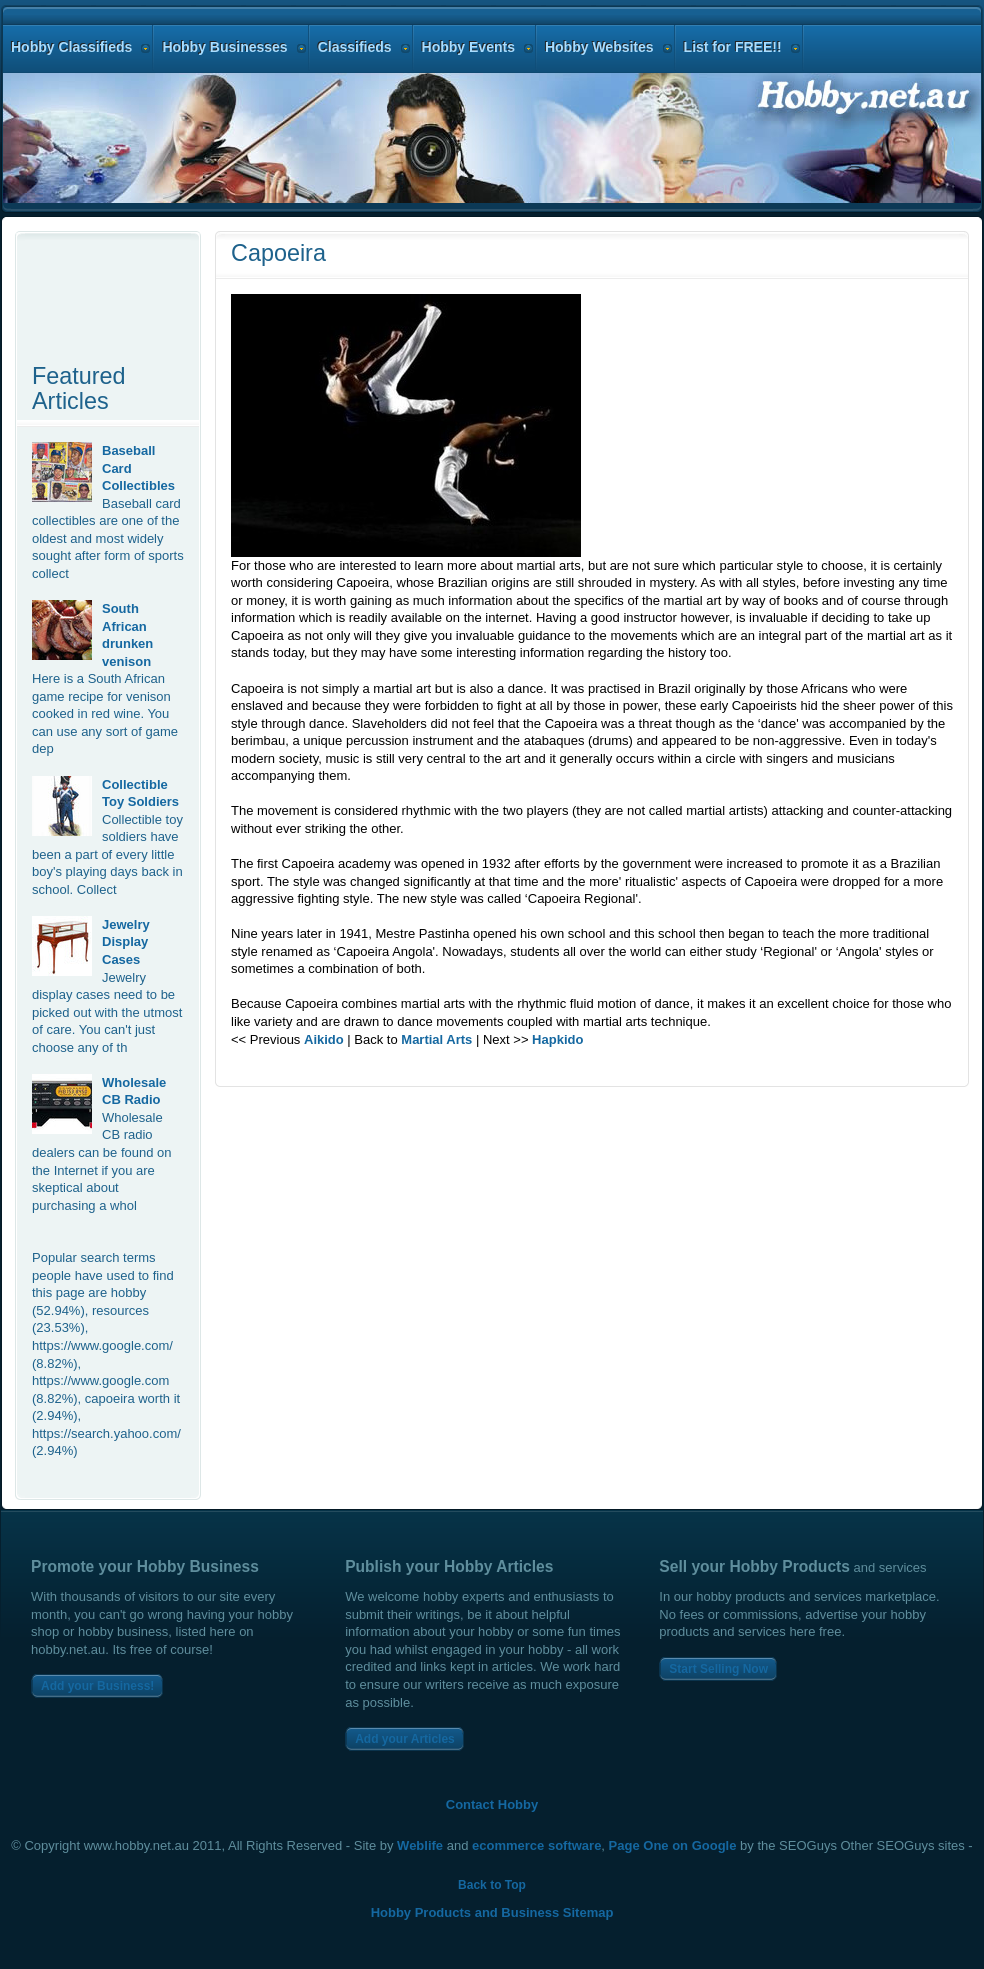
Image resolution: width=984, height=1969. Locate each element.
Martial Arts (436, 1039)
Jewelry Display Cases (126, 942)
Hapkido (557, 1039)
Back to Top (492, 1885)
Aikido (324, 1039)
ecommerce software (536, 1845)
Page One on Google (673, 1845)
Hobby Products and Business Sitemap (492, 1912)
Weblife (420, 1845)
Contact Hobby (492, 1804)
